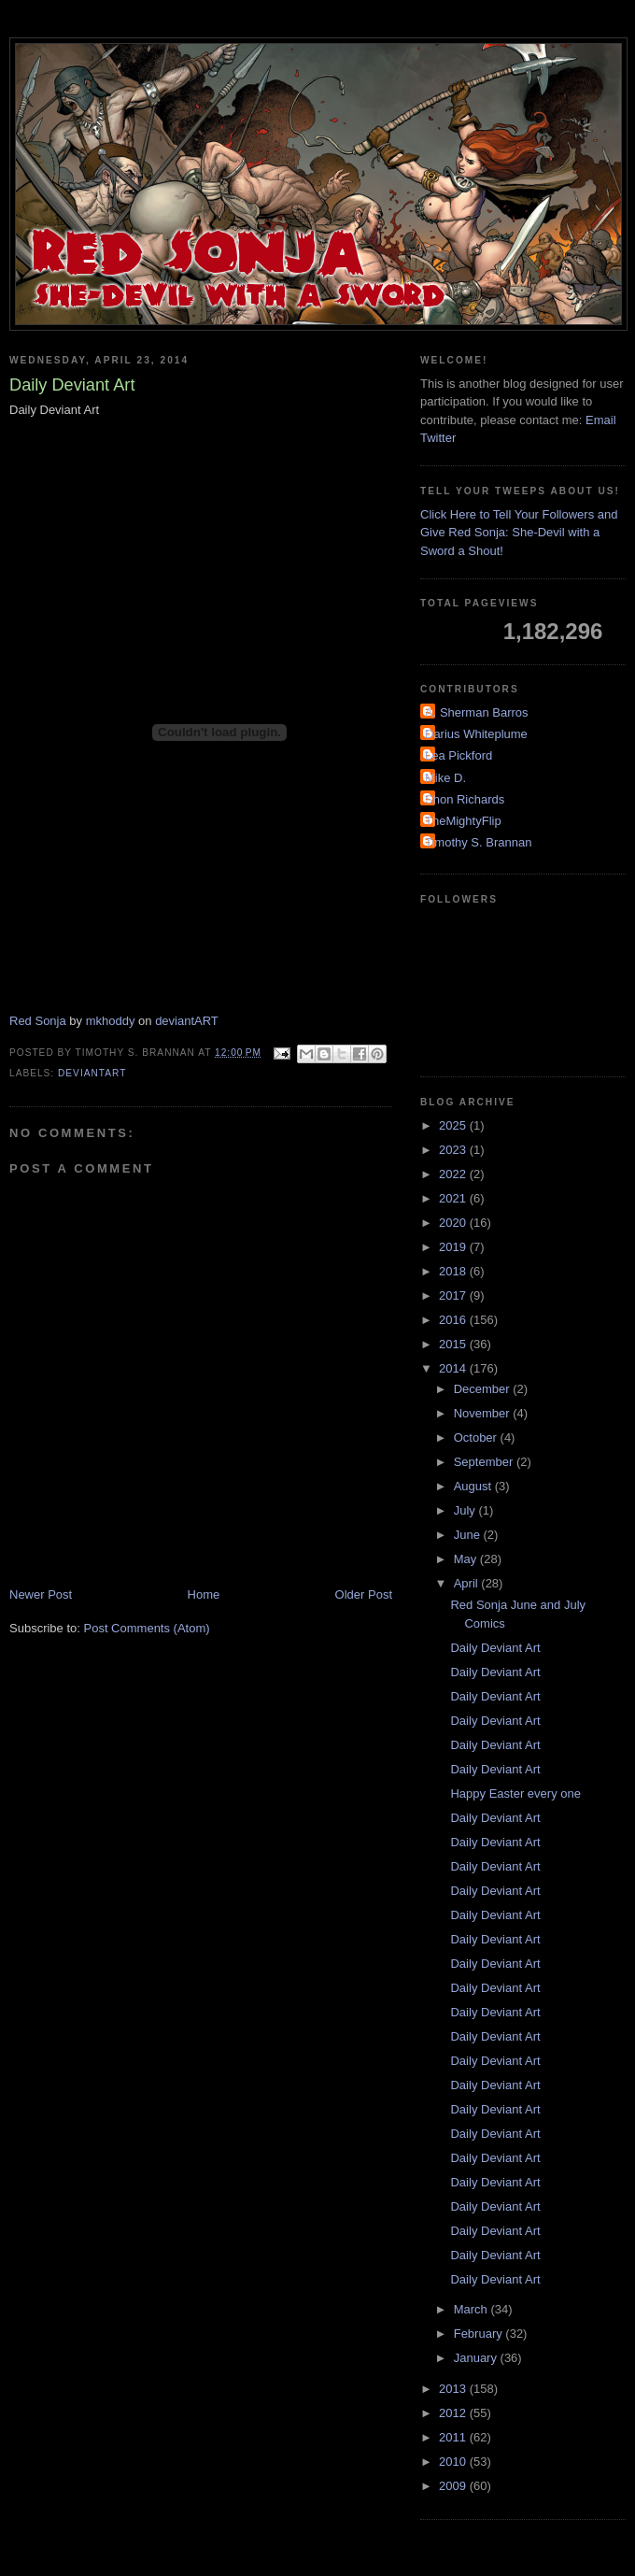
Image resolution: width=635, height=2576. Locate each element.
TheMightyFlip (463, 821)
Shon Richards (464, 799)
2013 (454, 2389)
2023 (454, 1150)
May (467, 1559)
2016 (454, 1320)
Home (204, 1594)
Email (601, 420)
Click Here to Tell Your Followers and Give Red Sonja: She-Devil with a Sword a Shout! (518, 532)
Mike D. (445, 778)
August (474, 1486)
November (484, 1413)
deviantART (187, 1021)
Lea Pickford (458, 755)
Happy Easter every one (515, 1793)
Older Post (363, 1594)
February (480, 2334)
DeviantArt (92, 1073)
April (468, 1583)
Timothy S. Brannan (478, 842)
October (477, 1437)
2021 (454, 1198)
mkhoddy (110, 1021)
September (485, 1462)
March (472, 2309)
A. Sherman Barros (477, 712)
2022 (454, 1174)
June (469, 1535)
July (466, 1510)
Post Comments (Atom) (147, 1628)
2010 (454, 2462)
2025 (454, 1125)
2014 (454, 1368)
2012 (454, 2413)
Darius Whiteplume (476, 734)
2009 (454, 2486)
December (484, 1389)
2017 (454, 1295)
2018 (454, 1271)
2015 (454, 1344)
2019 (454, 1247)
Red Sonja (37, 1021)
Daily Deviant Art (495, 1648)
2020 (454, 1223)
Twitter (438, 438)
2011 (454, 2437)
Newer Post (40, 1594)
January (477, 2358)
